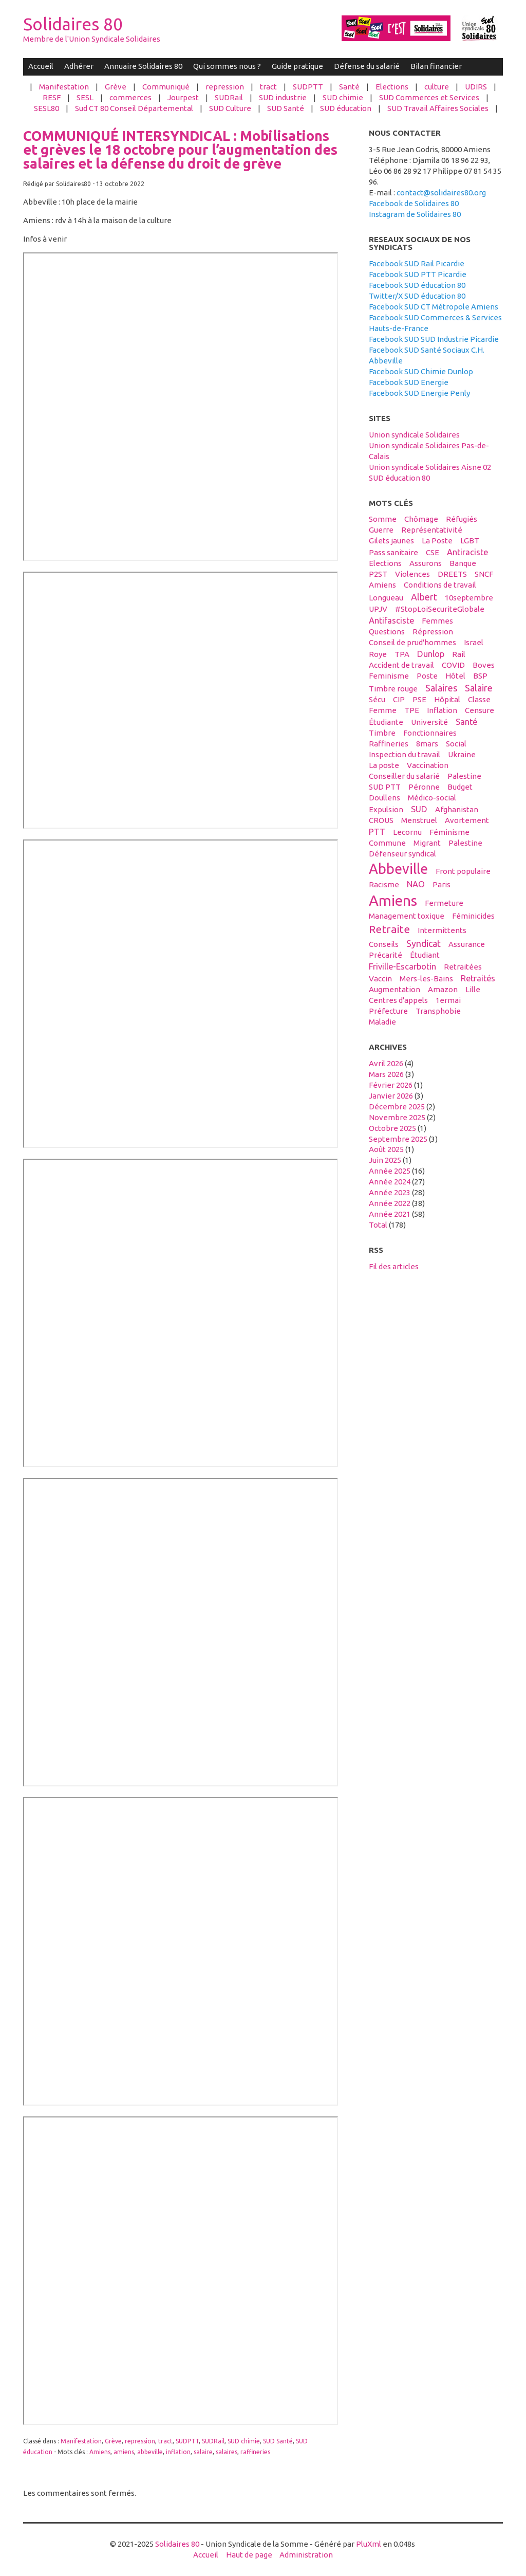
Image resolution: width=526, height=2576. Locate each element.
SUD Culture (230, 108)
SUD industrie (283, 97)
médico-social (432, 797)
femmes (437, 620)
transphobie (438, 1011)
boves (484, 665)
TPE (411, 710)
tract (268, 86)
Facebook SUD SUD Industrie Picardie (434, 339)
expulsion (386, 809)
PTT (377, 831)
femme (383, 710)
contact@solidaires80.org (441, 192)
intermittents (442, 930)
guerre (381, 529)
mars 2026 (386, 1074)
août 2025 (386, 1149)
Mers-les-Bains (426, 978)
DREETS (452, 574)
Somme (383, 519)
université (429, 722)
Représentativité (431, 529)
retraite (389, 929)
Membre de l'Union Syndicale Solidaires (91, 38)
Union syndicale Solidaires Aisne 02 (430, 467)
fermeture (444, 903)
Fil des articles (394, 1266)
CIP (399, 699)
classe (479, 699)
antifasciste (391, 620)
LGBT (469, 540)
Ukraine (462, 754)
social (456, 743)
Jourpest (183, 97)
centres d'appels (398, 1000)
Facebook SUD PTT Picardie (417, 274)
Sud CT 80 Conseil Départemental (134, 108)
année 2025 (389, 1170)
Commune (387, 842)
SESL (85, 97)
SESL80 (46, 108)
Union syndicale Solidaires (414, 434)
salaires (226, 2452)
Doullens (384, 797)
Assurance (466, 944)
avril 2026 (386, 1063)
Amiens (99, 2452)
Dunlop (430, 654)
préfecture (388, 1011)
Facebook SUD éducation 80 (417, 285)
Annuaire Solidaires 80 (143, 66)
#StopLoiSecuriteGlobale (439, 609)
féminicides (473, 915)
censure (479, 710)
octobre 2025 (392, 1128)
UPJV (378, 609)
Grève (115, 86)
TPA (401, 654)
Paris (441, 884)
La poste (384, 765)
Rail (458, 654)
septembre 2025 (398, 1139)
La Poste (437, 540)
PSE (419, 699)
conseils (384, 944)
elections (385, 563)
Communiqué (166, 86)
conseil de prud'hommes (412, 642)
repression (224, 86)
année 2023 (389, 1192)
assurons (425, 563)
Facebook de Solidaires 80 (414, 203)
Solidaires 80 (73, 23)
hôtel (455, 675)
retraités (478, 978)
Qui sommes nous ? (227, 66)
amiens (124, 2452)
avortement (467, 820)
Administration (306, 2554)
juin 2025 (385, 1160)
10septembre (469, 597)
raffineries (255, 2452)
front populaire (463, 871)
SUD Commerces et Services (429, 97)
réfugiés (461, 519)
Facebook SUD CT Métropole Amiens (433, 306)
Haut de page (249, 2554)
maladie (382, 1021)
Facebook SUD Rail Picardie (416, 263)
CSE (432, 552)
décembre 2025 (397, 1106)
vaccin (380, 978)
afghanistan (456, 809)
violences (412, 574)
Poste (427, 675)
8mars (427, 743)
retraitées (463, 966)
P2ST (378, 574)
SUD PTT (385, 786)
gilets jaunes (391, 540)
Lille (472, 989)
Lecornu (407, 832)
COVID (453, 665)
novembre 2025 (397, 1117)
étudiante (386, 722)
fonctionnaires (430, 732)
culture (436, 86)
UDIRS (476, 86)
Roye (378, 654)
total (379, 1224)
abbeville (150, 2452)
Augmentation (394, 989)
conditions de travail (440, 584)
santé (466, 721)
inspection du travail (404, 754)
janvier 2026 (391, 1095)
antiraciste (467, 552)
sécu (377, 699)
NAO (416, 884)
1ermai (448, 1000)
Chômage (421, 519)
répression (432, 631)
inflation (178, 2452)
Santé (349, 86)
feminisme (389, 675)
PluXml (368, 2544)
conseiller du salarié (404, 776)
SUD (419, 809)
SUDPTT (308, 86)
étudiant (425, 955)
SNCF (484, 574)
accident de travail (401, 665)
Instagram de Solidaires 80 (415, 214)
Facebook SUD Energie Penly (419, 393)
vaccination (427, 765)
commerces (130, 97)
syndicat (423, 943)
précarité (385, 955)
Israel (473, 642)
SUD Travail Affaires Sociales (438, 108)
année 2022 (389, 1203)
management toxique (406, 915)
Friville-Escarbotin (402, 966)
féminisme (449, 832)
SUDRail (229, 97)
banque (462, 563)
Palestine (464, 776)
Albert (424, 597)
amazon (443, 989)
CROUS (381, 820)
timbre (382, 732)
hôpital (447, 699)
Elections (391, 86)
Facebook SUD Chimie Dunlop (421, 371)
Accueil (40, 66)
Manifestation (64, 86)
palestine (465, 842)
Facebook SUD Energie (408, 382)
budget (460, 786)
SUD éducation (345, 108)
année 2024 (389, 1181)
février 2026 (390, 1085)
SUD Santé (285, 108)
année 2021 (389, 1214)
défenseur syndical (402, 853)
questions (387, 631)
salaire (203, 2452)
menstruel (419, 820)
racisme (384, 884)
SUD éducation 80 (399, 477)
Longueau (386, 597)
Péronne (424, 786)
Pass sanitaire (393, 552)
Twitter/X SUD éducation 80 (417, 295)
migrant (427, 842)
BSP (480, 675)
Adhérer (78, 66)
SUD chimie (343, 97)
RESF (52, 97)
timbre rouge (393, 688)
